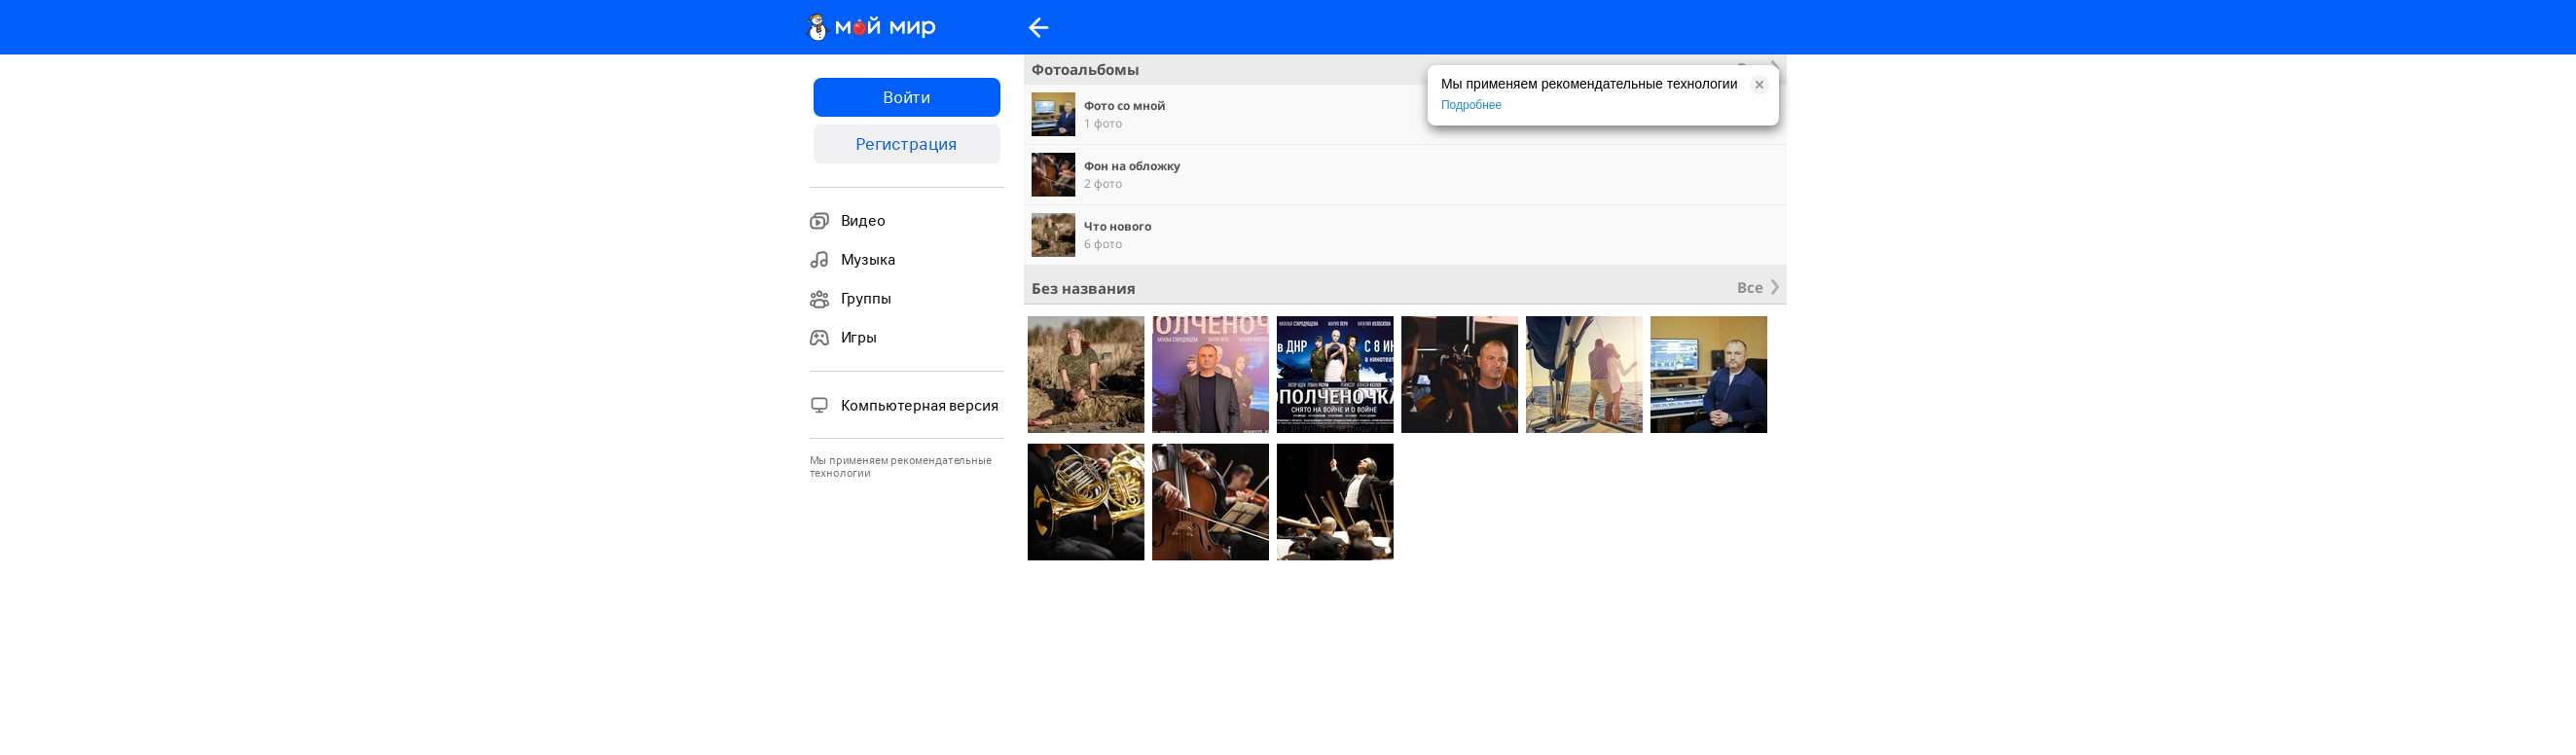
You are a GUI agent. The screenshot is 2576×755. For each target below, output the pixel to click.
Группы (850, 298)
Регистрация (906, 144)
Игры (843, 337)
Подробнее (1471, 105)
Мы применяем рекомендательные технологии (901, 467)
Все (1750, 287)
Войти (906, 97)
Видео (848, 221)
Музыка (852, 260)
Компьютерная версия (904, 404)
